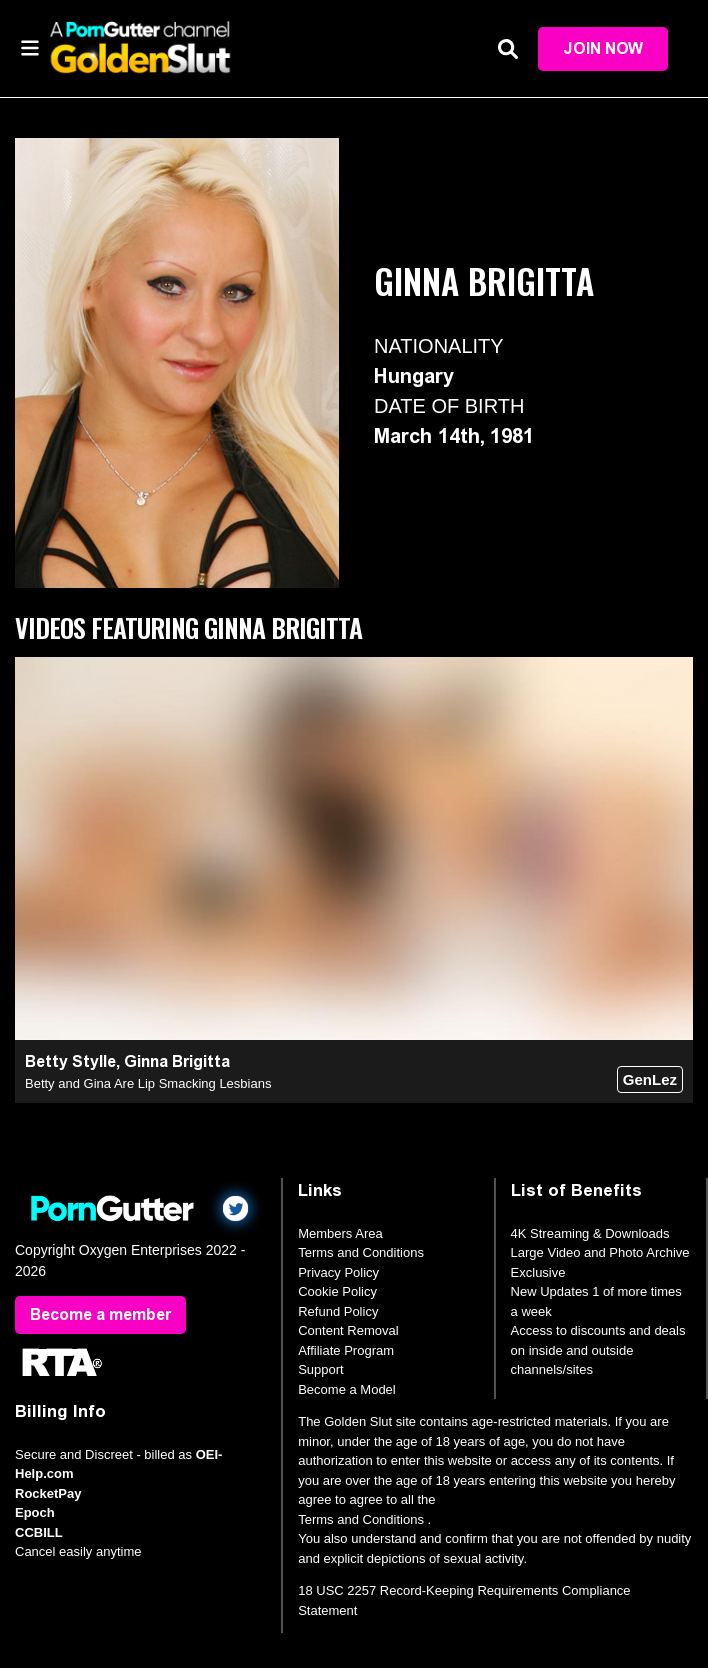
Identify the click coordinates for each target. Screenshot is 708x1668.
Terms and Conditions (361, 1252)
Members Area (340, 1233)
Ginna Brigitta (177, 1061)
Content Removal (348, 1330)
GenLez (650, 1079)
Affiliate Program (346, 1350)
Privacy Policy (338, 1272)
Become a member (100, 1314)
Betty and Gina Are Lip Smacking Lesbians (148, 1083)
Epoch (35, 1512)
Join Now (603, 48)
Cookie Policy (337, 1291)
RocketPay (48, 1493)
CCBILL (39, 1532)
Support (321, 1369)
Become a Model (347, 1389)
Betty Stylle (70, 1061)
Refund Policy (338, 1311)
